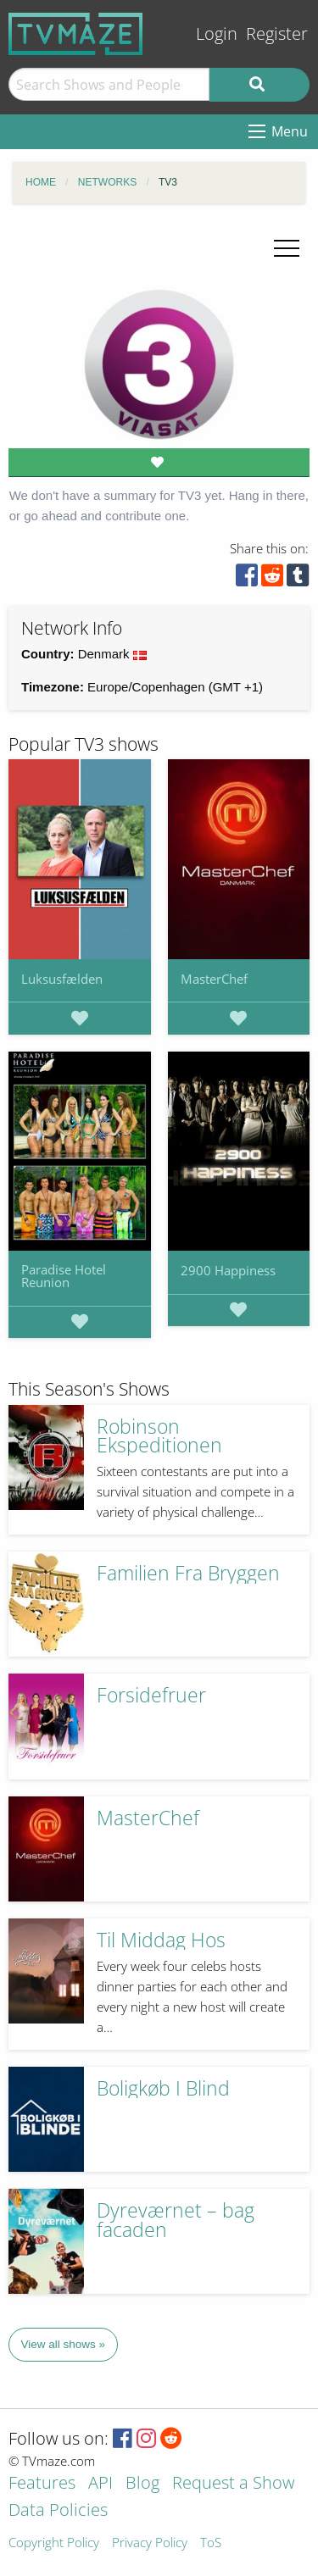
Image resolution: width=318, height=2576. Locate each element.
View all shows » (63, 2344)
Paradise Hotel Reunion (63, 1276)
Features (41, 2484)
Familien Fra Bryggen (188, 1573)
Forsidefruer (151, 1695)
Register (277, 33)
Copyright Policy (53, 2543)
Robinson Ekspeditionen (159, 1436)
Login (216, 33)
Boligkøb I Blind (163, 2088)
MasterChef (214, 978)
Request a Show (233, 2484)
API (100, 2484)
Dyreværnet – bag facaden (175, 2220)
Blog (142, 2484)
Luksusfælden (62, 978)
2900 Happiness (228, 1270)
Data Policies (58, 2511)
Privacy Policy (149, 2543)
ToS (210, 2543)
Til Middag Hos (161, 1940)
